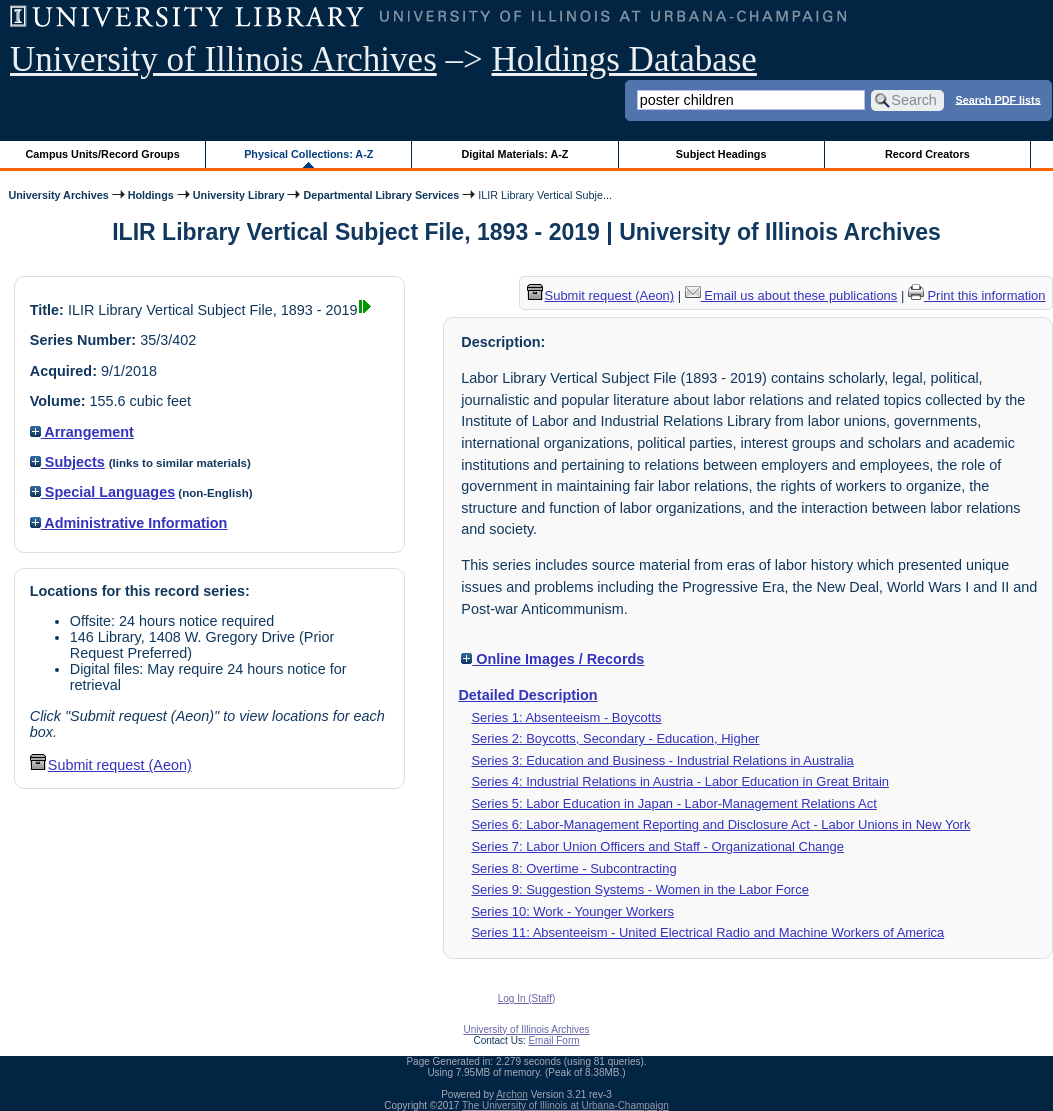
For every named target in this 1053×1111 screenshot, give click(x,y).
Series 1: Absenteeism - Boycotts (566, 717)
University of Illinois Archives (223, 59)
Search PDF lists (997, 99)
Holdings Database (624, 59)
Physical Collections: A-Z (308, 154)
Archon (512, 1094)
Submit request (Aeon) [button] (111, 765)
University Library (239, 195)
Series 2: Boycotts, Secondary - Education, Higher (615, 738)
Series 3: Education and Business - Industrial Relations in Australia (662, 760)
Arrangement (82, 432)
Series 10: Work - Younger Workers (572, 911)
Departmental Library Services (381, 195)
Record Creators (927, 154)
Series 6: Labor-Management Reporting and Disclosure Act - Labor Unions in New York (720, 824)
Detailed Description (527, 695)
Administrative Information (129, 523)
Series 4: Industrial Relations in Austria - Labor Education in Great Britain (680, 781)
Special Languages (102, 492)
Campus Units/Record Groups (103, 154)
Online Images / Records (552, 659)
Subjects (67, 462)
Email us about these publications (791, 295)
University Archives (58, 195)
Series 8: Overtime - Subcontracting (573, 868)
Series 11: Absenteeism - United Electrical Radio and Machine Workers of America (707, 932)
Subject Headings (721, 154)
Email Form (553, 1040)
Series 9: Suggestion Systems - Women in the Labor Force (639, 889)
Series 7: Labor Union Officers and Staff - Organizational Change (657, 846)
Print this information (977, 295)
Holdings (151, 195)
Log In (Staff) (527, 998)
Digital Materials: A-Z (514, 154)
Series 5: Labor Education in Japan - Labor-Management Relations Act (673, 803)
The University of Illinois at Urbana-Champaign (565, 1105)
